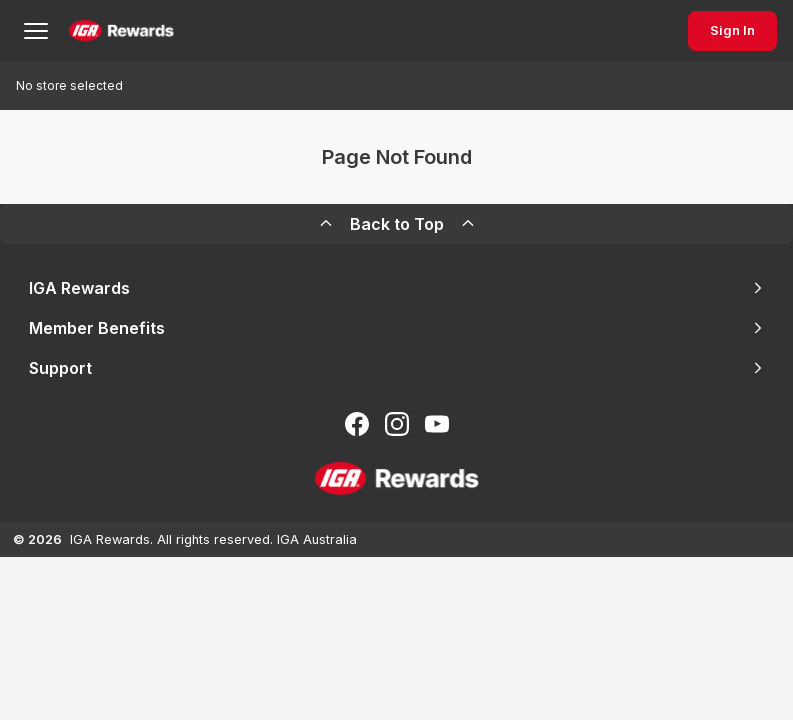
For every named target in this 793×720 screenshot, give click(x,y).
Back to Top (397, 224)
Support (397, 368)
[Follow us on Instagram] (397, 424)
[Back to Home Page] (121, 31)
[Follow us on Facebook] (357, 424)
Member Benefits (397, 328)
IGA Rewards (397, 288)
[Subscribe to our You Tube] (437, 424)
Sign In (732, 30)
